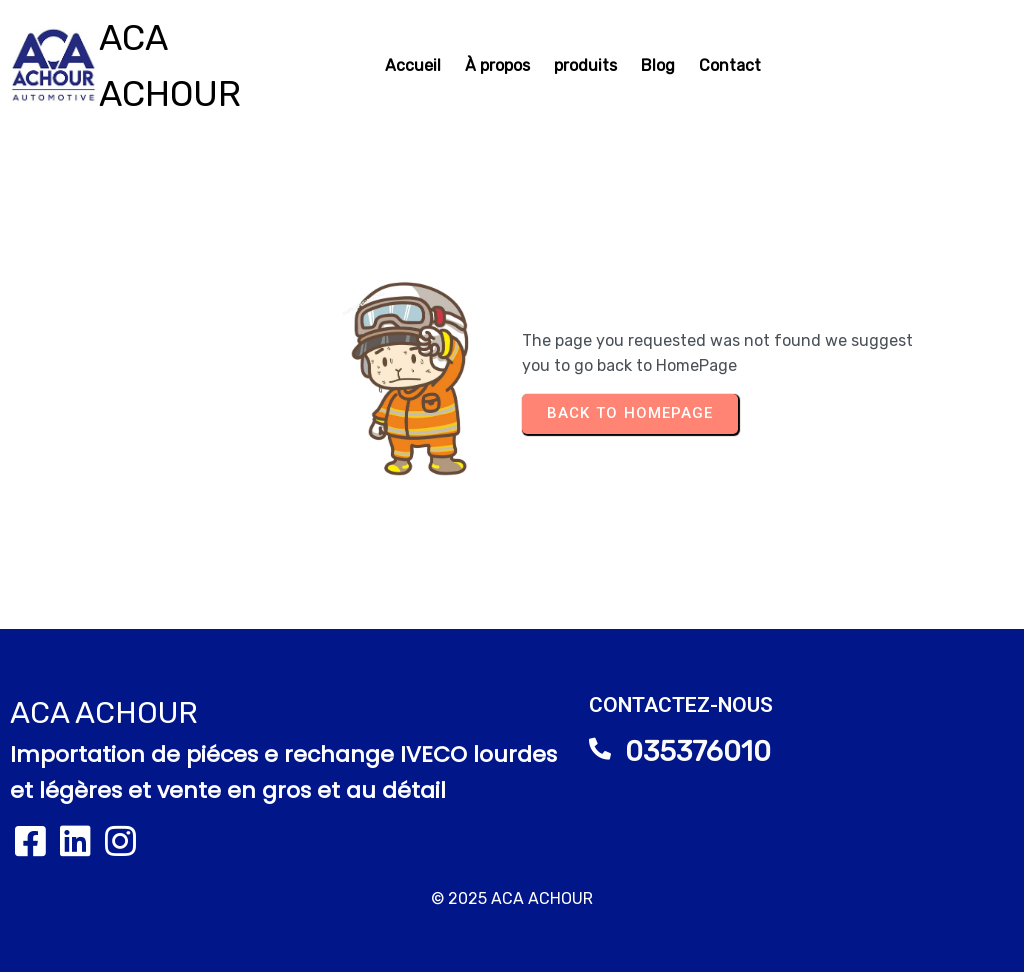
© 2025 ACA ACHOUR (512, 898)
